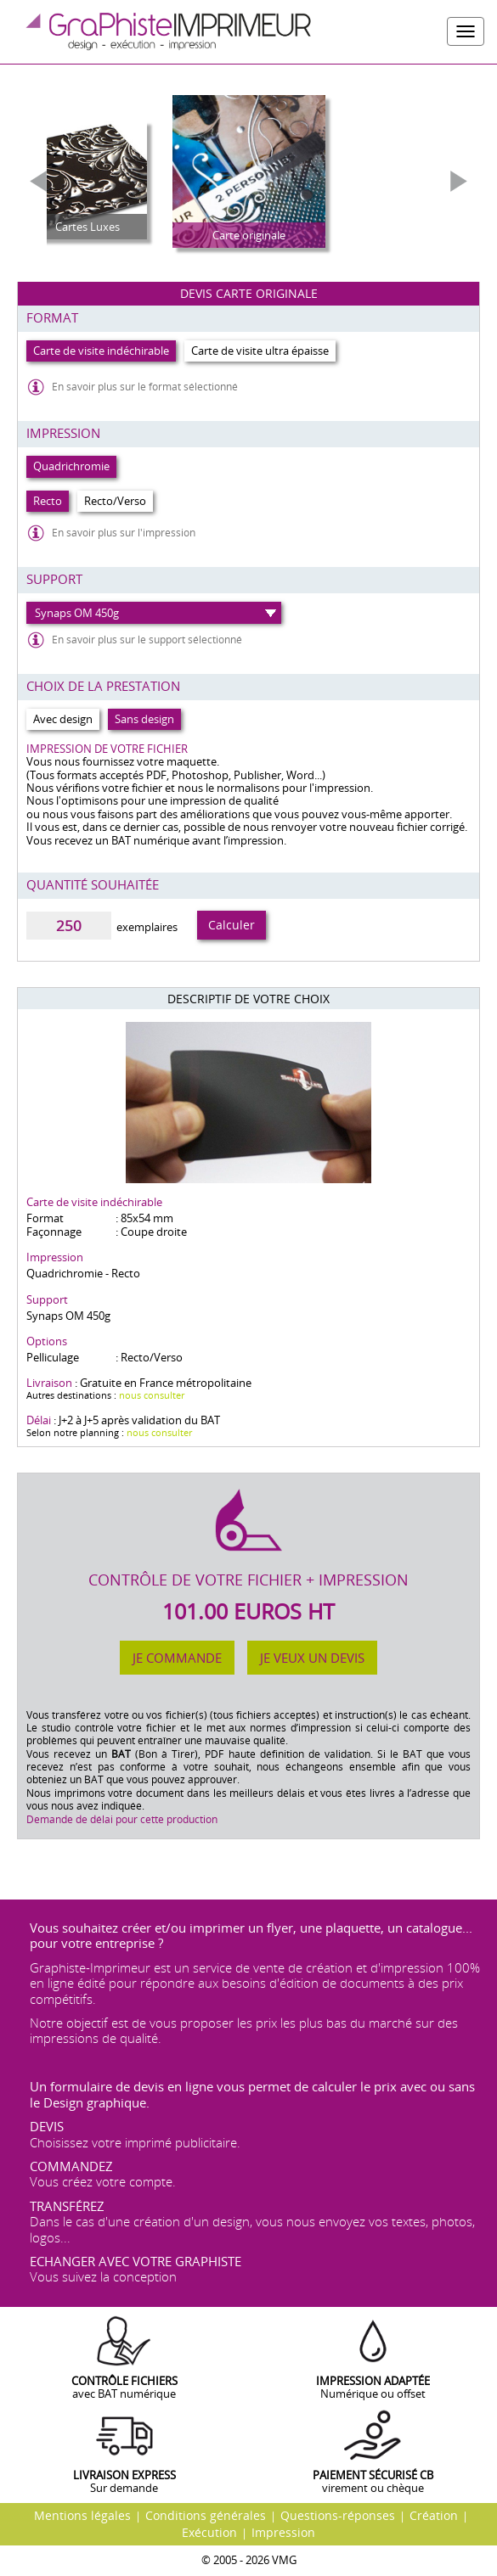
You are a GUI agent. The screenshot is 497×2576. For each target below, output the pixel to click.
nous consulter (151, 1395)
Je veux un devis (312, 1657)
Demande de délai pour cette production (121, 1819)
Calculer (231, 925)
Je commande (177, 1657)
